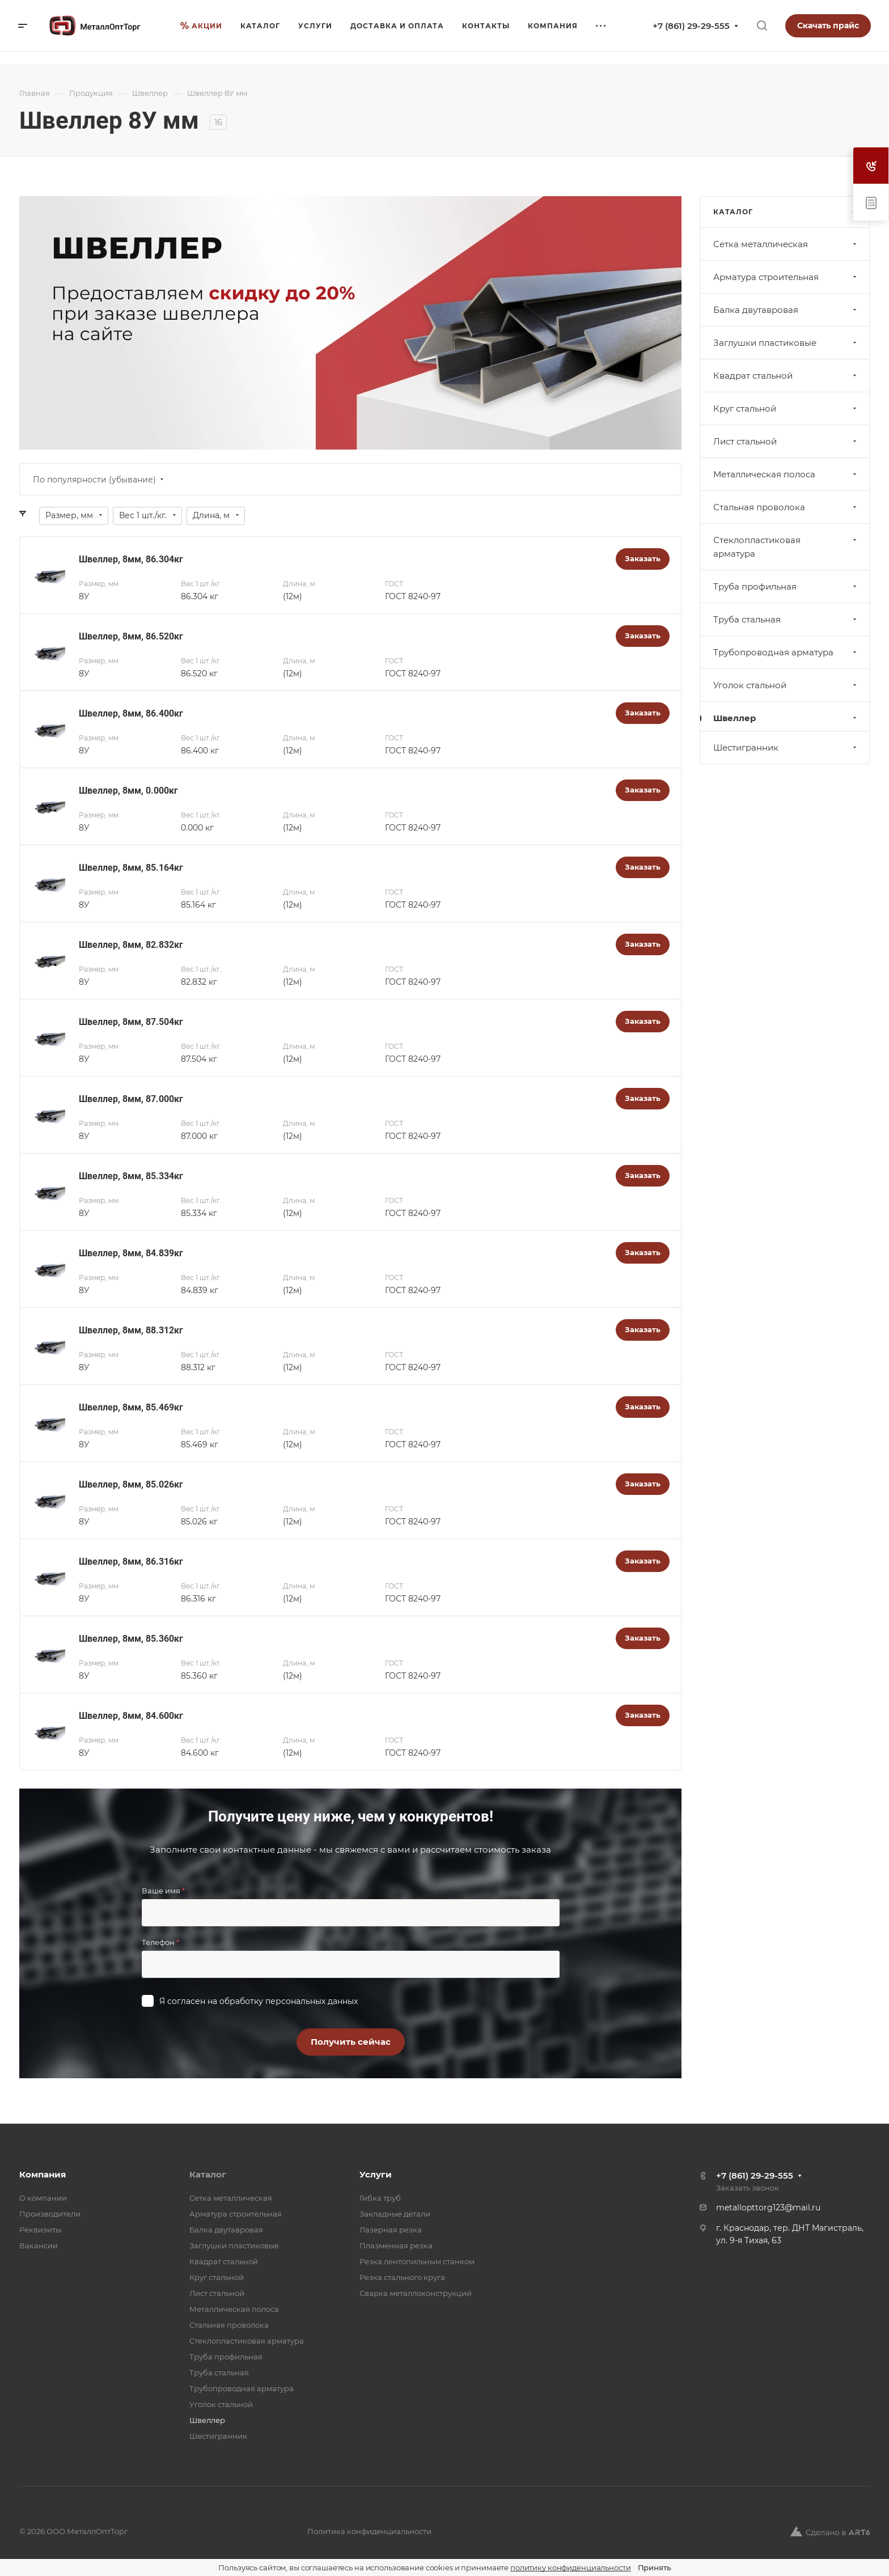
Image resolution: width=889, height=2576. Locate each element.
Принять (654, 2567)
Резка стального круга (402, 2277)
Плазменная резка (396, 2245)
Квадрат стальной (786, 375)
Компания (42, 2174)
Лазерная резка (390, 2229)
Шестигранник (786, 747)
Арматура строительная (786, 277)
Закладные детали (394, 2213)
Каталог (207, 2174)
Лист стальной (786, 441)
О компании (43, 2197)
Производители (50, 2213)
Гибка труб (380, 2197)
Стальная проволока (786, 507)
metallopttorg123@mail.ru (768, 2207)
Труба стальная (786, 619)
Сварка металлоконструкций (415, 2293)
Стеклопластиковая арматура (786, 547)
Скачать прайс (828, 25)
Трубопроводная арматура (786, 652)
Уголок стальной (786, 685)
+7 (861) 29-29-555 (691, 25)
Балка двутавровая (786, 309)
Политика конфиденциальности (369, 2531)
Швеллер (786, 718)
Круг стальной (786, 408)
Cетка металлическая (786, 244)
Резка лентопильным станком (417, 2261)
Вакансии (38, 2245)
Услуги (375, 2174)
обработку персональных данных (288, 2001)
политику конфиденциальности (570, 2567)
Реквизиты (40, 2229)
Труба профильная (786, 586)
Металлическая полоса (786, 474)
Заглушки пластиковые (786, 342)
